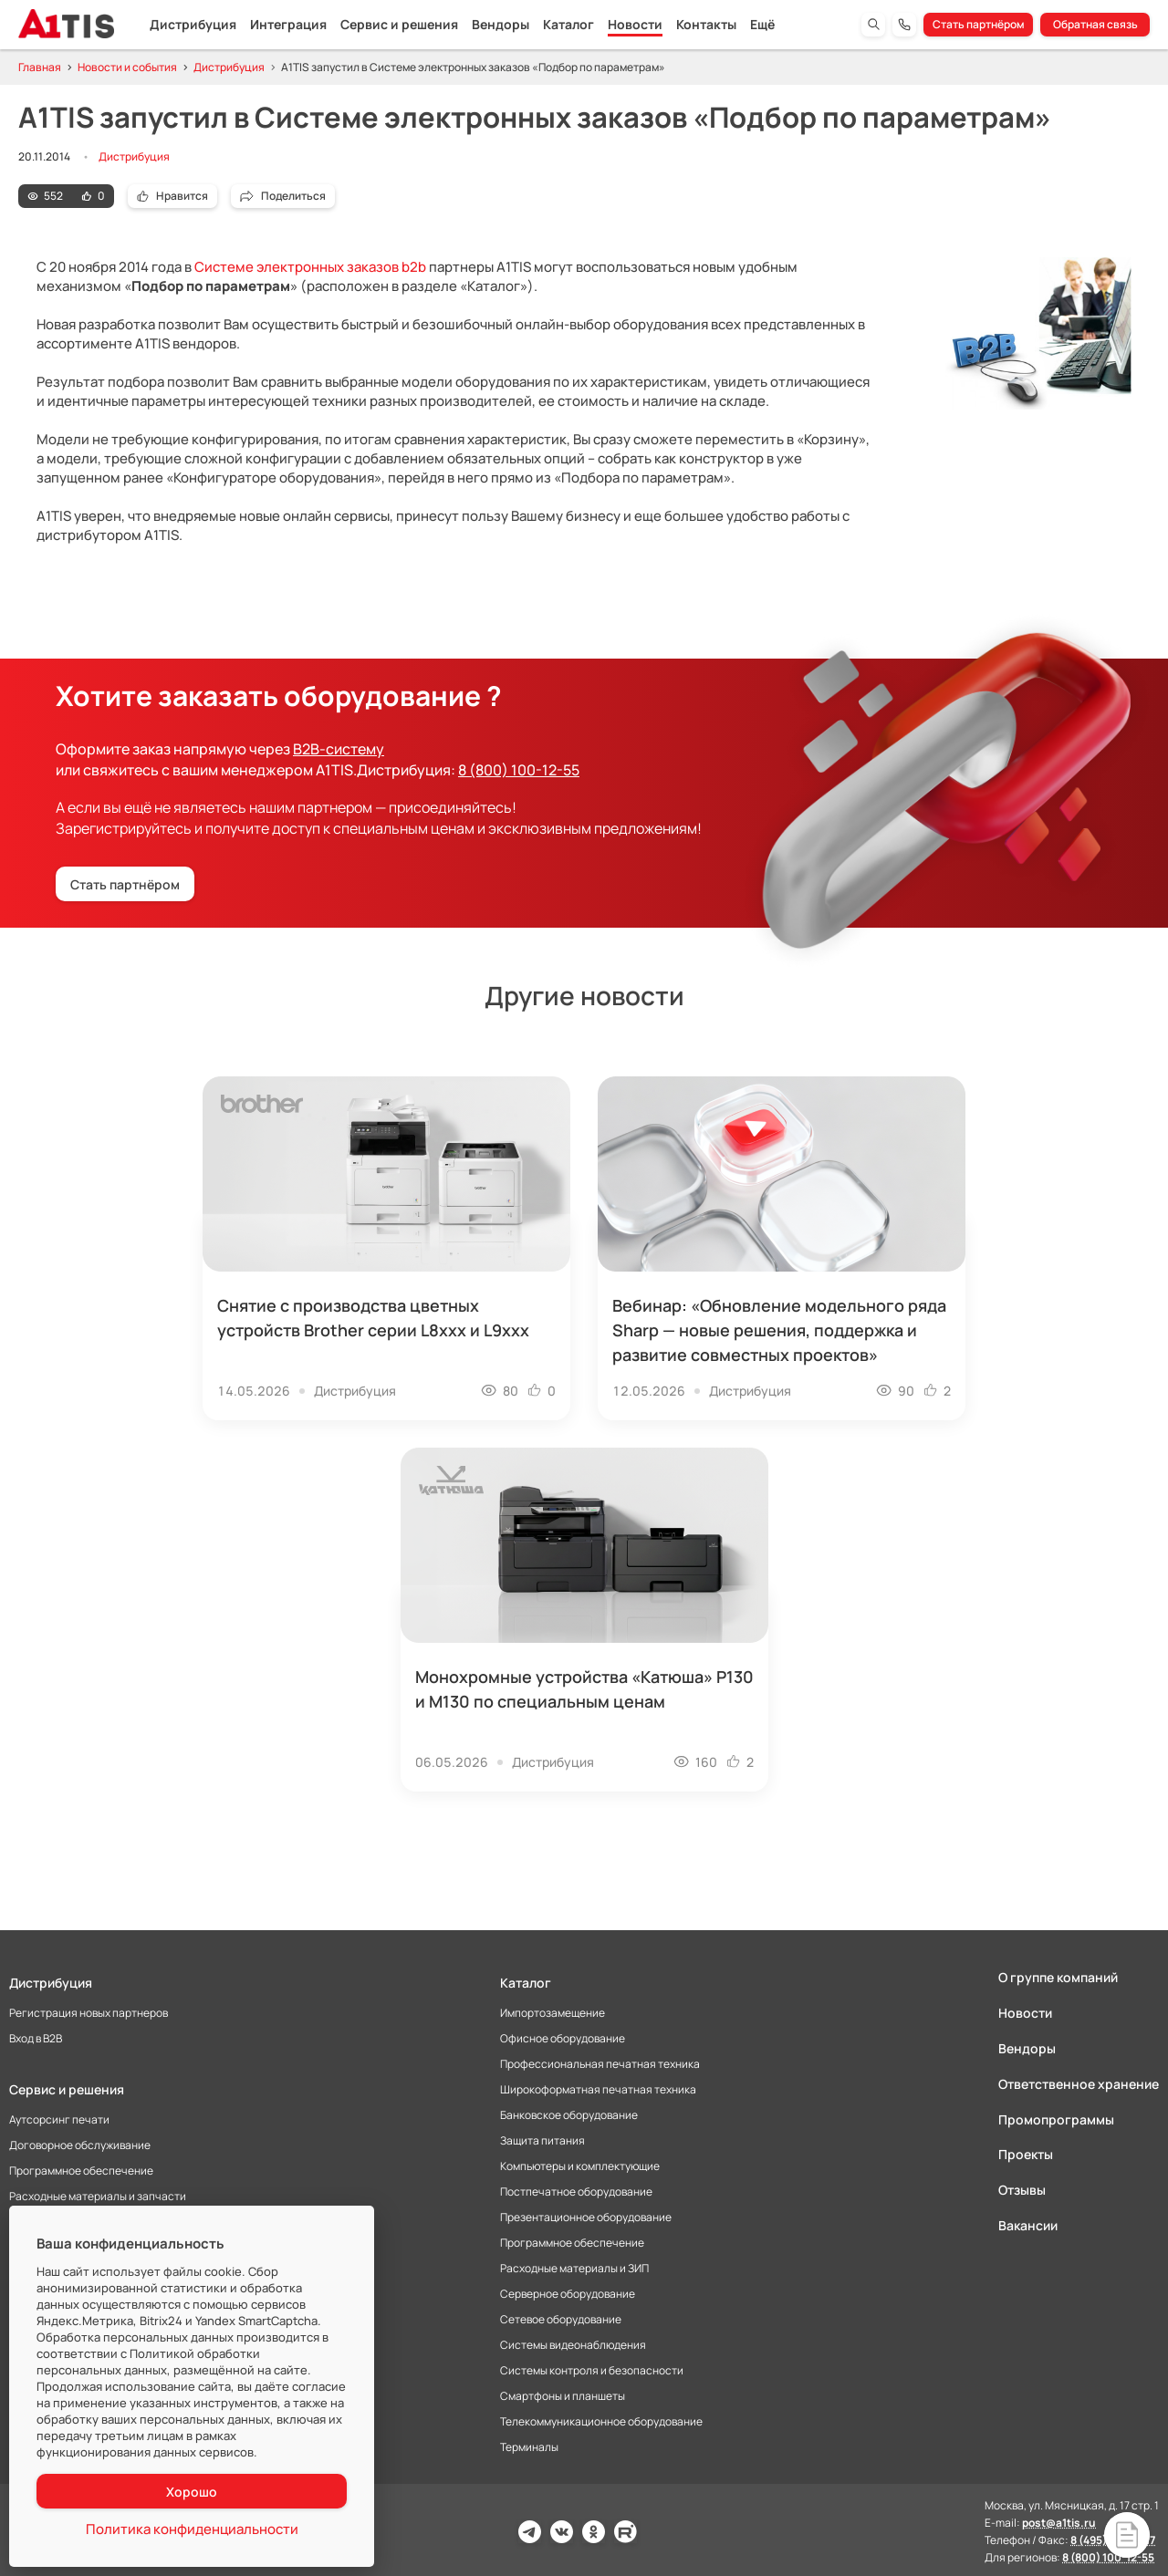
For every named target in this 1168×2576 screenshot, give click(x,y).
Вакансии (1028, 2225)
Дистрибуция (193, 24)
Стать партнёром (979, 24)
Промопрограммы (1056, 2119)
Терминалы (529, 2447)
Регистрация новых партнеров (88, 2013)
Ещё (762, 24)
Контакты (706, 24)
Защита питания (542, 2141)
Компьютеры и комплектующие (580, 2166)
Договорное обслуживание (80, 2145)
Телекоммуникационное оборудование (601, 2422)
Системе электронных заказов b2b (310, 266)
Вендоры (500, 24)
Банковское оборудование (569, 2115)
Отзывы (1022, 2189)
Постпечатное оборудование (576, 2192)
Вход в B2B (35, 2038)
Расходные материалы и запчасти (97, 2196)
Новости (635, 24)
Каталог (568, 24)
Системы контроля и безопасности (591, 2370)
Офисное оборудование (562, 2038)
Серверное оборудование (567, 2294)
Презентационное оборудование (586, 2217)
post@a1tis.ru (1059, 2522)
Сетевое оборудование (560, 2319)
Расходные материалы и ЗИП (574, 2268)
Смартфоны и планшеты (562, 2396)
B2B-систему (338, 749)
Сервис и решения (399, 24)
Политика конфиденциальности (192, 2529)
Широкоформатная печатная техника (598, 2090)
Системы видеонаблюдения (573, 2345)
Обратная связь (1095, 24)
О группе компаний (1058, 1978)
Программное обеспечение (81, 2171)
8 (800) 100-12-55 (518, 770)
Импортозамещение (552, 2013)
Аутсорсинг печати (59, 2120)
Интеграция (288, 24)
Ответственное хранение (1078, 2084)
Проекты (1025, 2154)
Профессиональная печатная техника (600, 2064)
